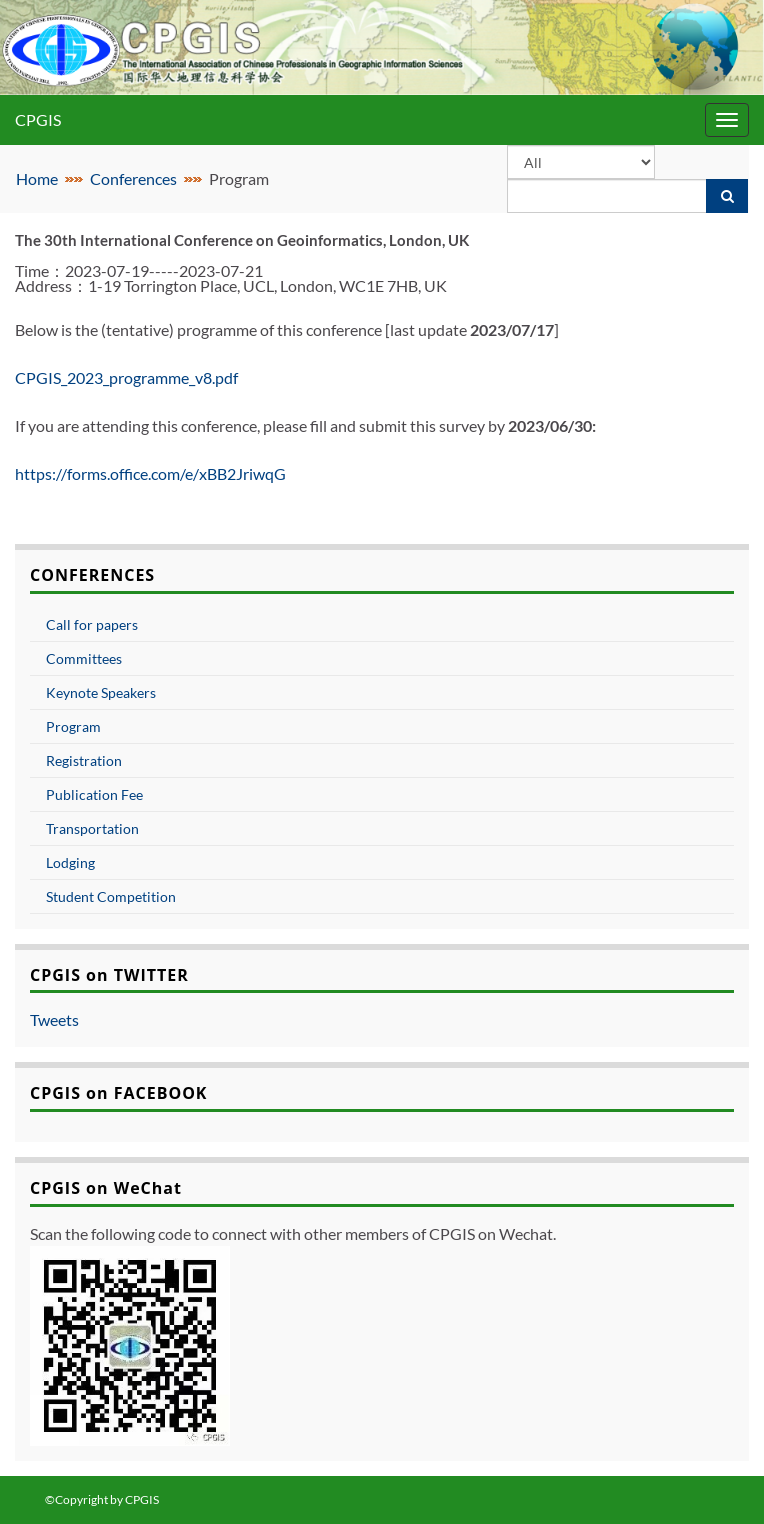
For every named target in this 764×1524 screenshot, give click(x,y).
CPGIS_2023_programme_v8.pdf (126, 377)
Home (37, 178)
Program (73, 726)
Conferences (133, 178)
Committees (84, 658)
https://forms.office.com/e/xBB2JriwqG (150, 473)
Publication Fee (94, 794)
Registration (84, 760)
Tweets (54, 1019)
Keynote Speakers (101, 692)
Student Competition (111, 896)
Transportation (92, 828)
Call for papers (92, 624)
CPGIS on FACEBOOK (119, 1093)
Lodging (70, 862)
